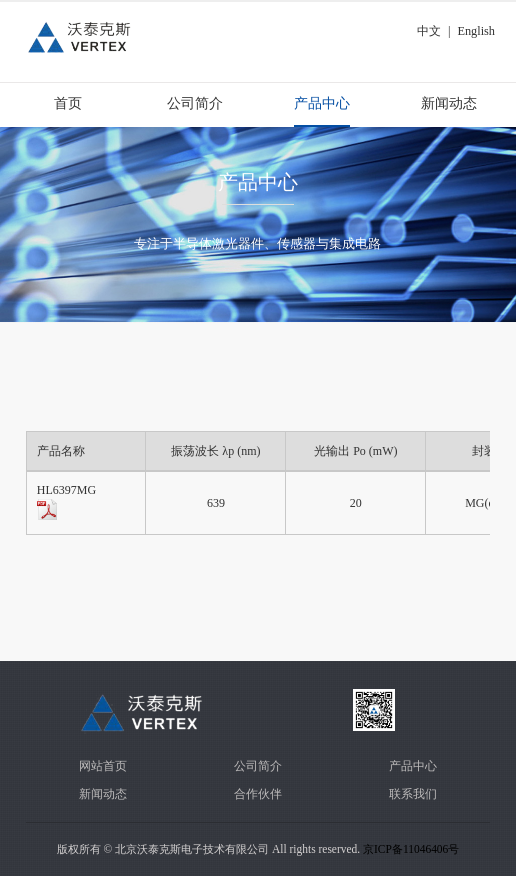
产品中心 (322, 103)
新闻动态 (449, 103)
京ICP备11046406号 (411, 849)
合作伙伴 (258, 794)
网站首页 (103, 766)
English (476, 31)
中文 (429, 31)
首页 (68, 103)
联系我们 (413, 794)
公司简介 (195, 103)
